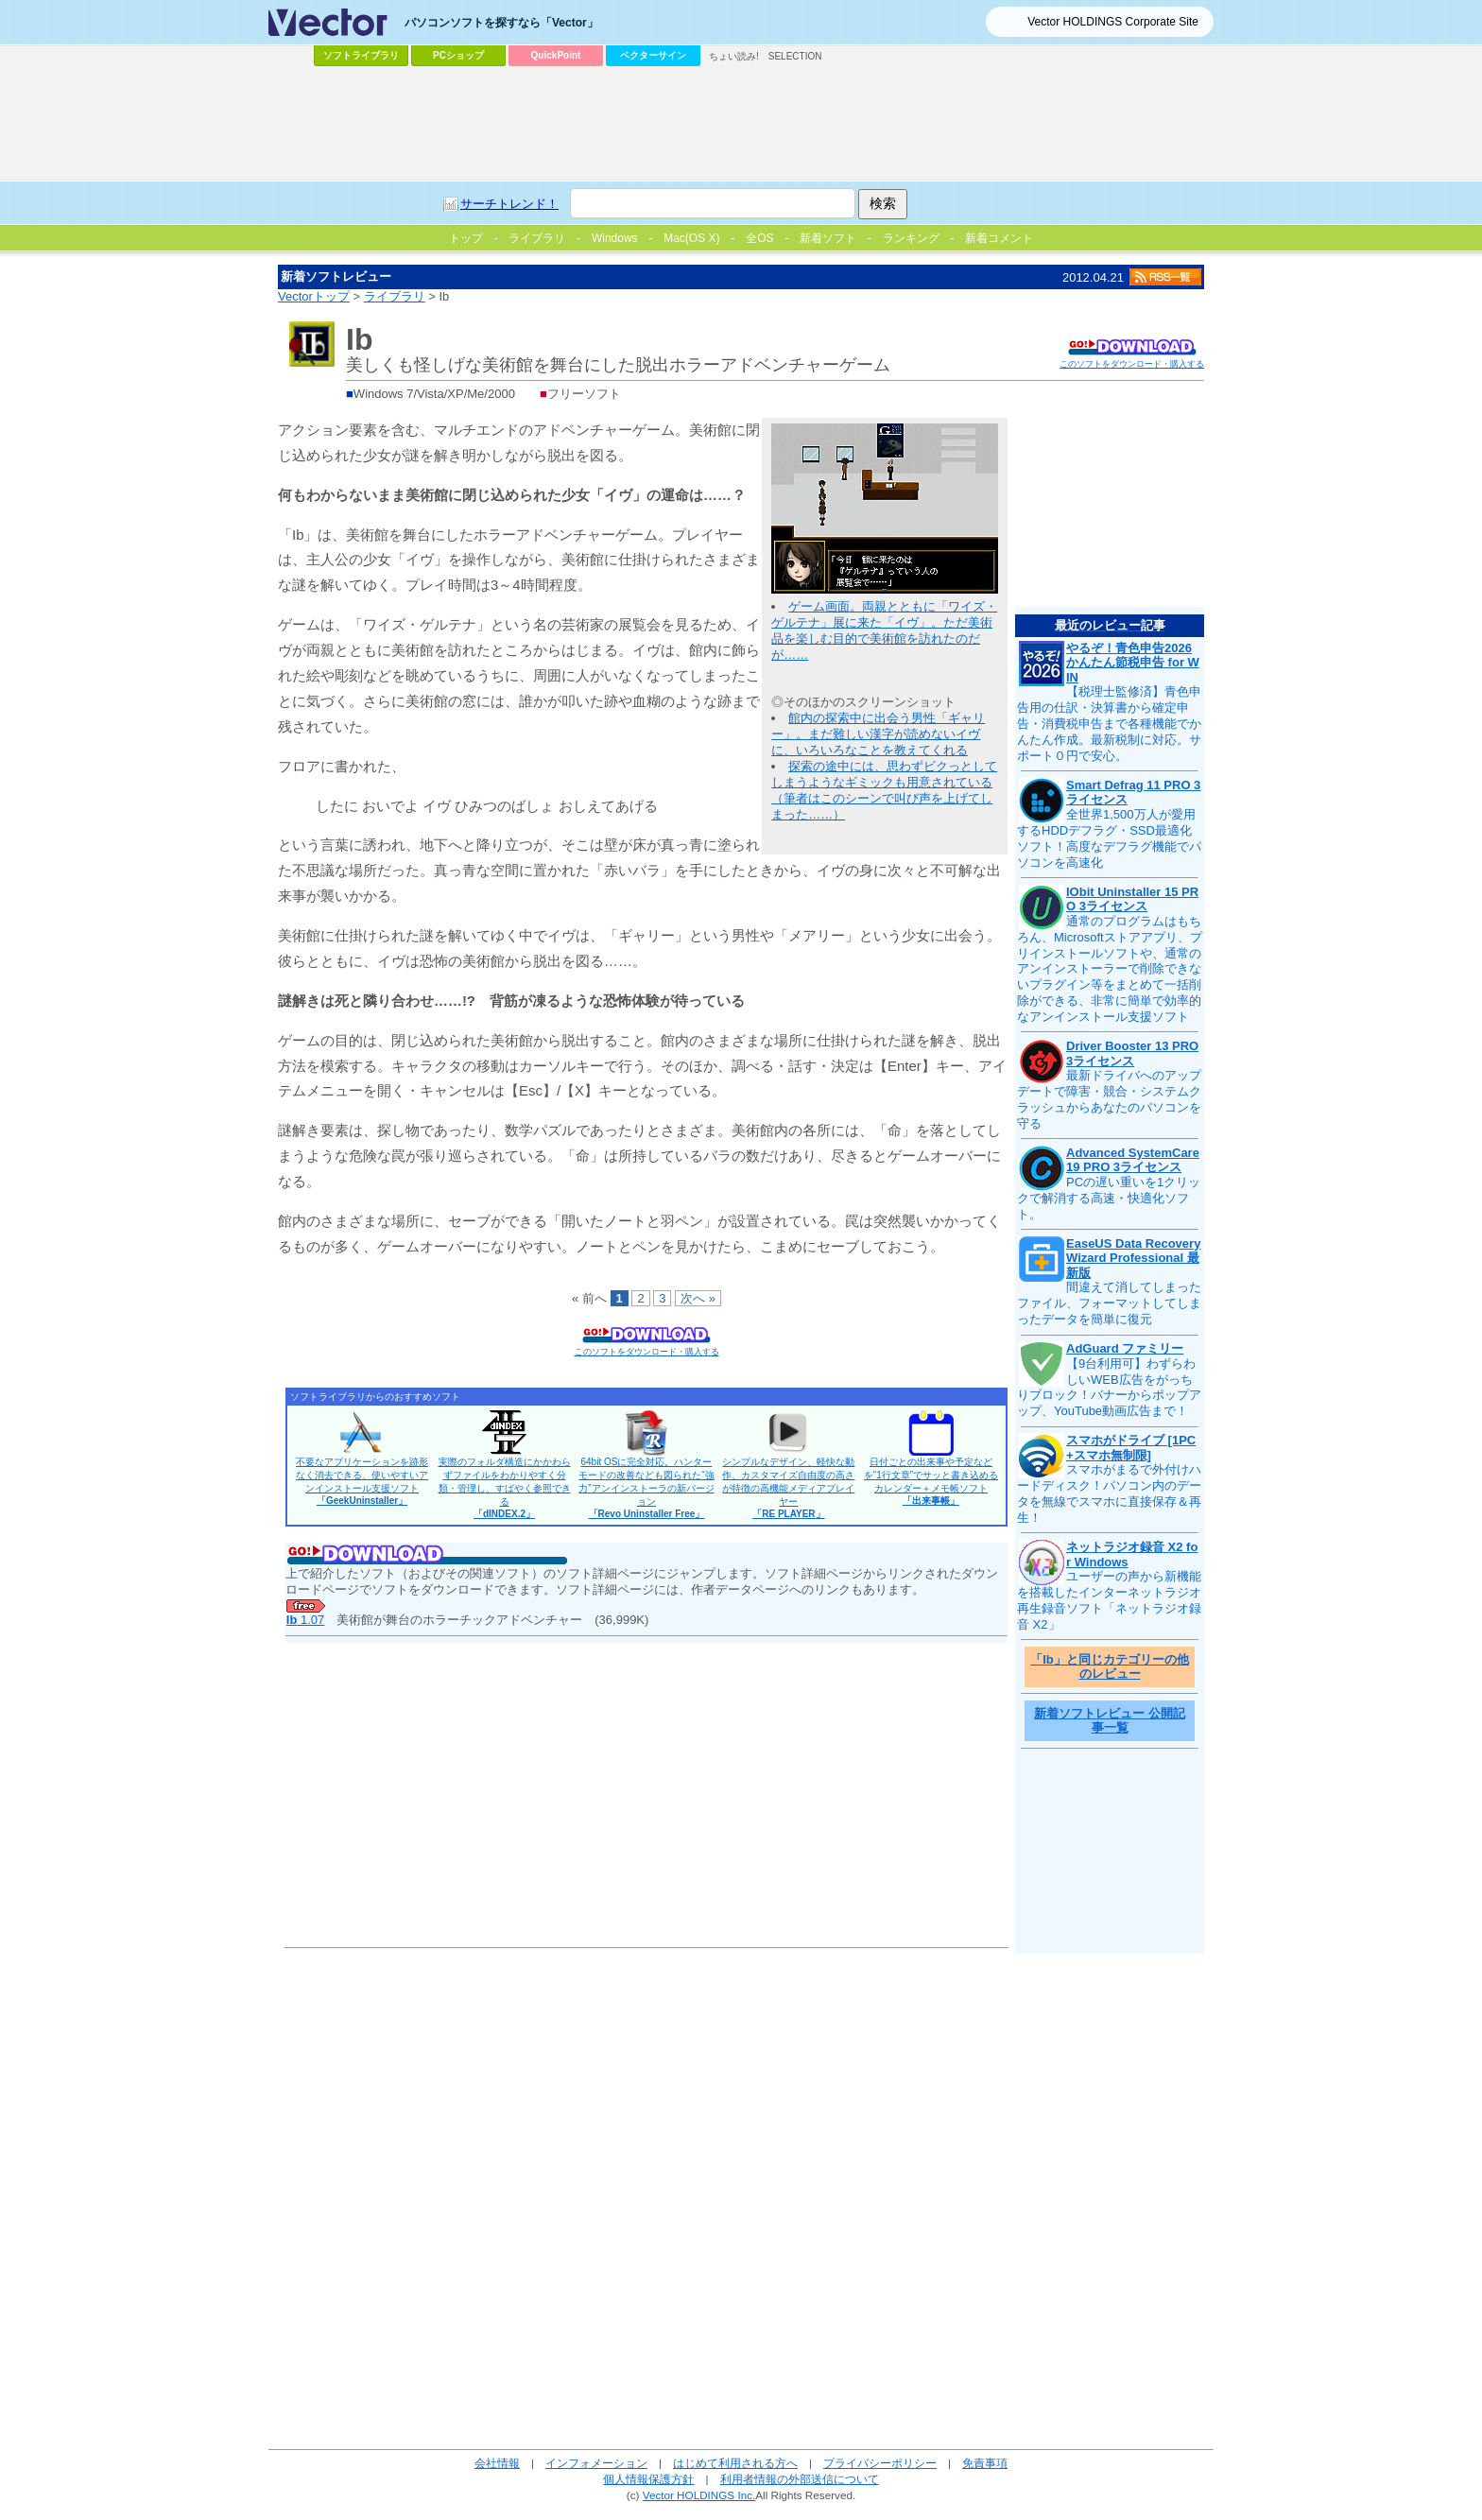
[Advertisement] (741, 123)
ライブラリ (394, 296)
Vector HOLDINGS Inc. (699, 2495)
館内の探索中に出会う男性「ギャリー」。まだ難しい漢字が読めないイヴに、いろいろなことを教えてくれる (878, 734)
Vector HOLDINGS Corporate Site (1112, 21)
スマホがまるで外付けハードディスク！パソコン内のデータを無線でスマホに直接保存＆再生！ (1109, 1493)
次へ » (698, 1298)
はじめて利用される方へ (735, 2463)
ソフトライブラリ (361, 55)
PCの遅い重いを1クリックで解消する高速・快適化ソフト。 (1108, 1198)
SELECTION (795, 56)
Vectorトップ (314, 296)
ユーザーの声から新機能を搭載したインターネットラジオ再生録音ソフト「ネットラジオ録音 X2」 (1109, 1600)
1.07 (305, 1620)
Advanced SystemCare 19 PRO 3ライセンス (1132, 1160)
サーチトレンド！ (509, 204)
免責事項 (985, 2463)
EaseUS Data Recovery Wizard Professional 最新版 (1133, 1258)
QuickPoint (556, 55)
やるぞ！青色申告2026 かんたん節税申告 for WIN (1132, 662)
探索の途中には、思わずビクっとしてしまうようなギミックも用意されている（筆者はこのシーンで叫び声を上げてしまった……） (884, 790)
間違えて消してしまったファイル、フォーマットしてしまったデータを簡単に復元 (1109, 1303)
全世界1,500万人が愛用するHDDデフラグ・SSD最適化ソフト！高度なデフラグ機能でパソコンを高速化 (1109, 838)
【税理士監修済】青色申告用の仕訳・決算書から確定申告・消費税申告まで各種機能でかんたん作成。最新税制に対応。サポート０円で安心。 (1109, 723)
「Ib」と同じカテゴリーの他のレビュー (1109, 1667)
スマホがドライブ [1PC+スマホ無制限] (1131, 1447)
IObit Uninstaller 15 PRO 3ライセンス (1132, 899)
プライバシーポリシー (880, 2463)
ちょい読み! (734, 56)
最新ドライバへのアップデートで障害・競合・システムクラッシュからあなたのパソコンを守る (1109, 1099)
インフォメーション (596, 2463)
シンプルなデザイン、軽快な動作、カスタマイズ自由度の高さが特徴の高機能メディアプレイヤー (788, 1488)
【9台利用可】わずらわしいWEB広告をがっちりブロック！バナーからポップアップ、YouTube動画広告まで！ (1109, 1387)
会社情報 (497, 2463)
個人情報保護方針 (648, 2479)
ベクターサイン (653, 55)
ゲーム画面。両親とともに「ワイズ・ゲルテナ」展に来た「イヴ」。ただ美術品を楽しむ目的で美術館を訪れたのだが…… (884, 630)
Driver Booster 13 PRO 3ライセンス (1132, 1053)
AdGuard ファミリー (1124, 1348)
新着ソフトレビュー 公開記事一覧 (1109, 1720)
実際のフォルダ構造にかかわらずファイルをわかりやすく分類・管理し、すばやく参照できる (505, 1488)
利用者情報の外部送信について (799, 2479)
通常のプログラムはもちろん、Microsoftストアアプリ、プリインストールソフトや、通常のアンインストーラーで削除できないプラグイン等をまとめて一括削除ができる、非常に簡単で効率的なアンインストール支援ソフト (1109, 969)
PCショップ (458, 55)
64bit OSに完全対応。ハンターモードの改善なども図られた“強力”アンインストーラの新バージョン (646, 1488)
